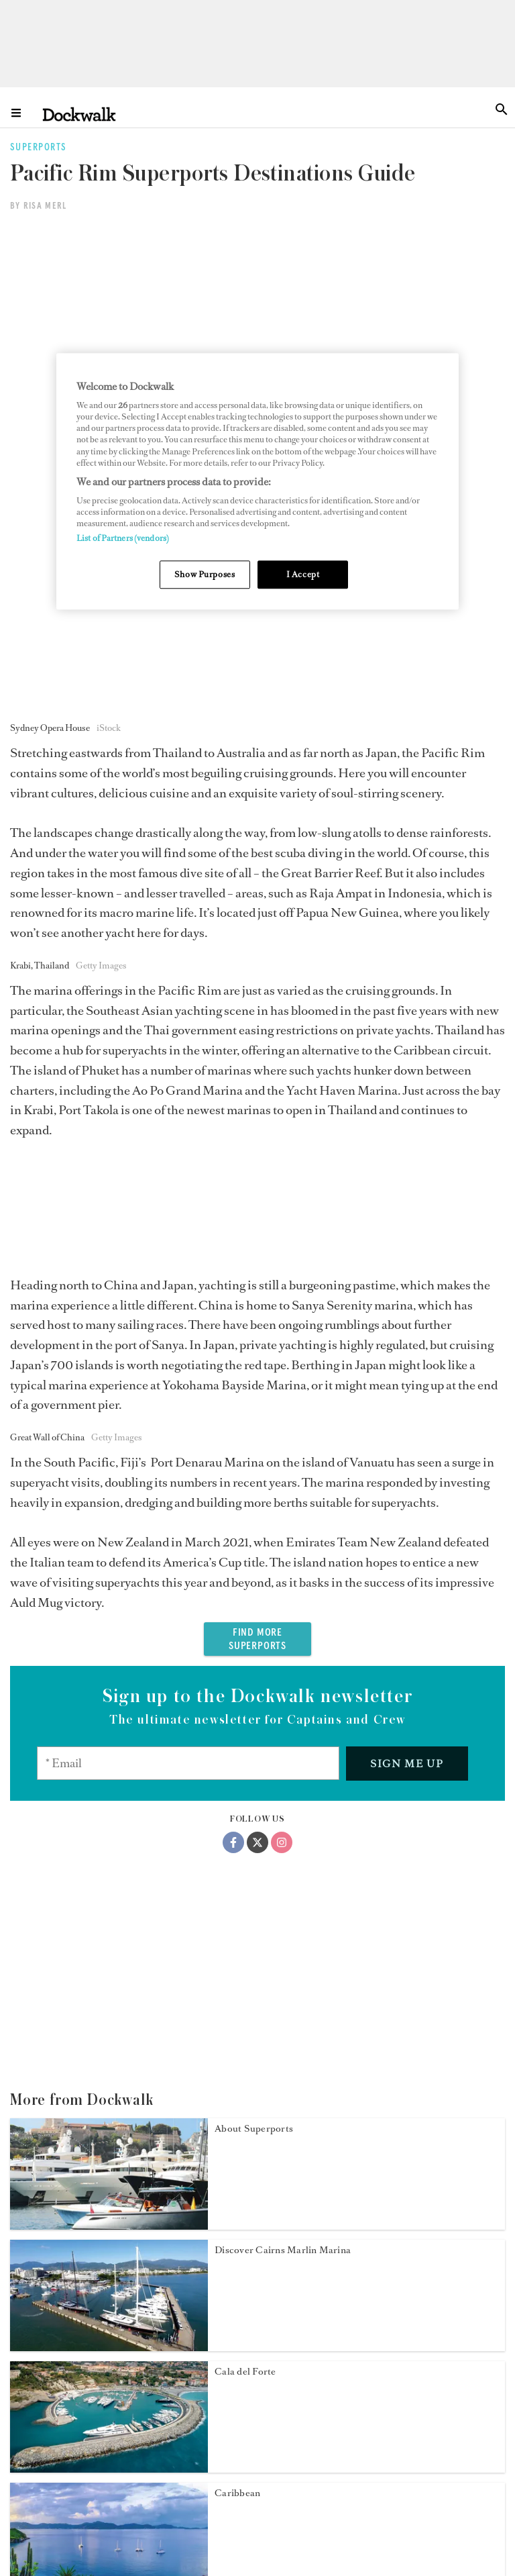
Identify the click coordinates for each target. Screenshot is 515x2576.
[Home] (79, 114)
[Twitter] (257, 1351)
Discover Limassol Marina (272, 2123)
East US (232, 2366)
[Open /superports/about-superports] (109, 1734)
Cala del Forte (245, 1880)
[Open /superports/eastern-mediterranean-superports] (109, 2342)
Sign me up (406, 1272)
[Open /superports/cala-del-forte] (109, 1977)
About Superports (254, 1637)
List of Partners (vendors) (122, 538)
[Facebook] (233, 1351)
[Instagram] (281, 1351)
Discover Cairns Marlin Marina (283, 1758)
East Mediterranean (258, 2244)
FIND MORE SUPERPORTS (257, 1148)
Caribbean (237, 2001)
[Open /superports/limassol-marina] (109, 2220)
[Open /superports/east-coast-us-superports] (109, 2463)
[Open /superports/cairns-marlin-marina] (109, 1856)
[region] (257, 481)
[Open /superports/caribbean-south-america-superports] (109, 2099)
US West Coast (247, 2487)
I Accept (303, 575)
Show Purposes (204, 575)
